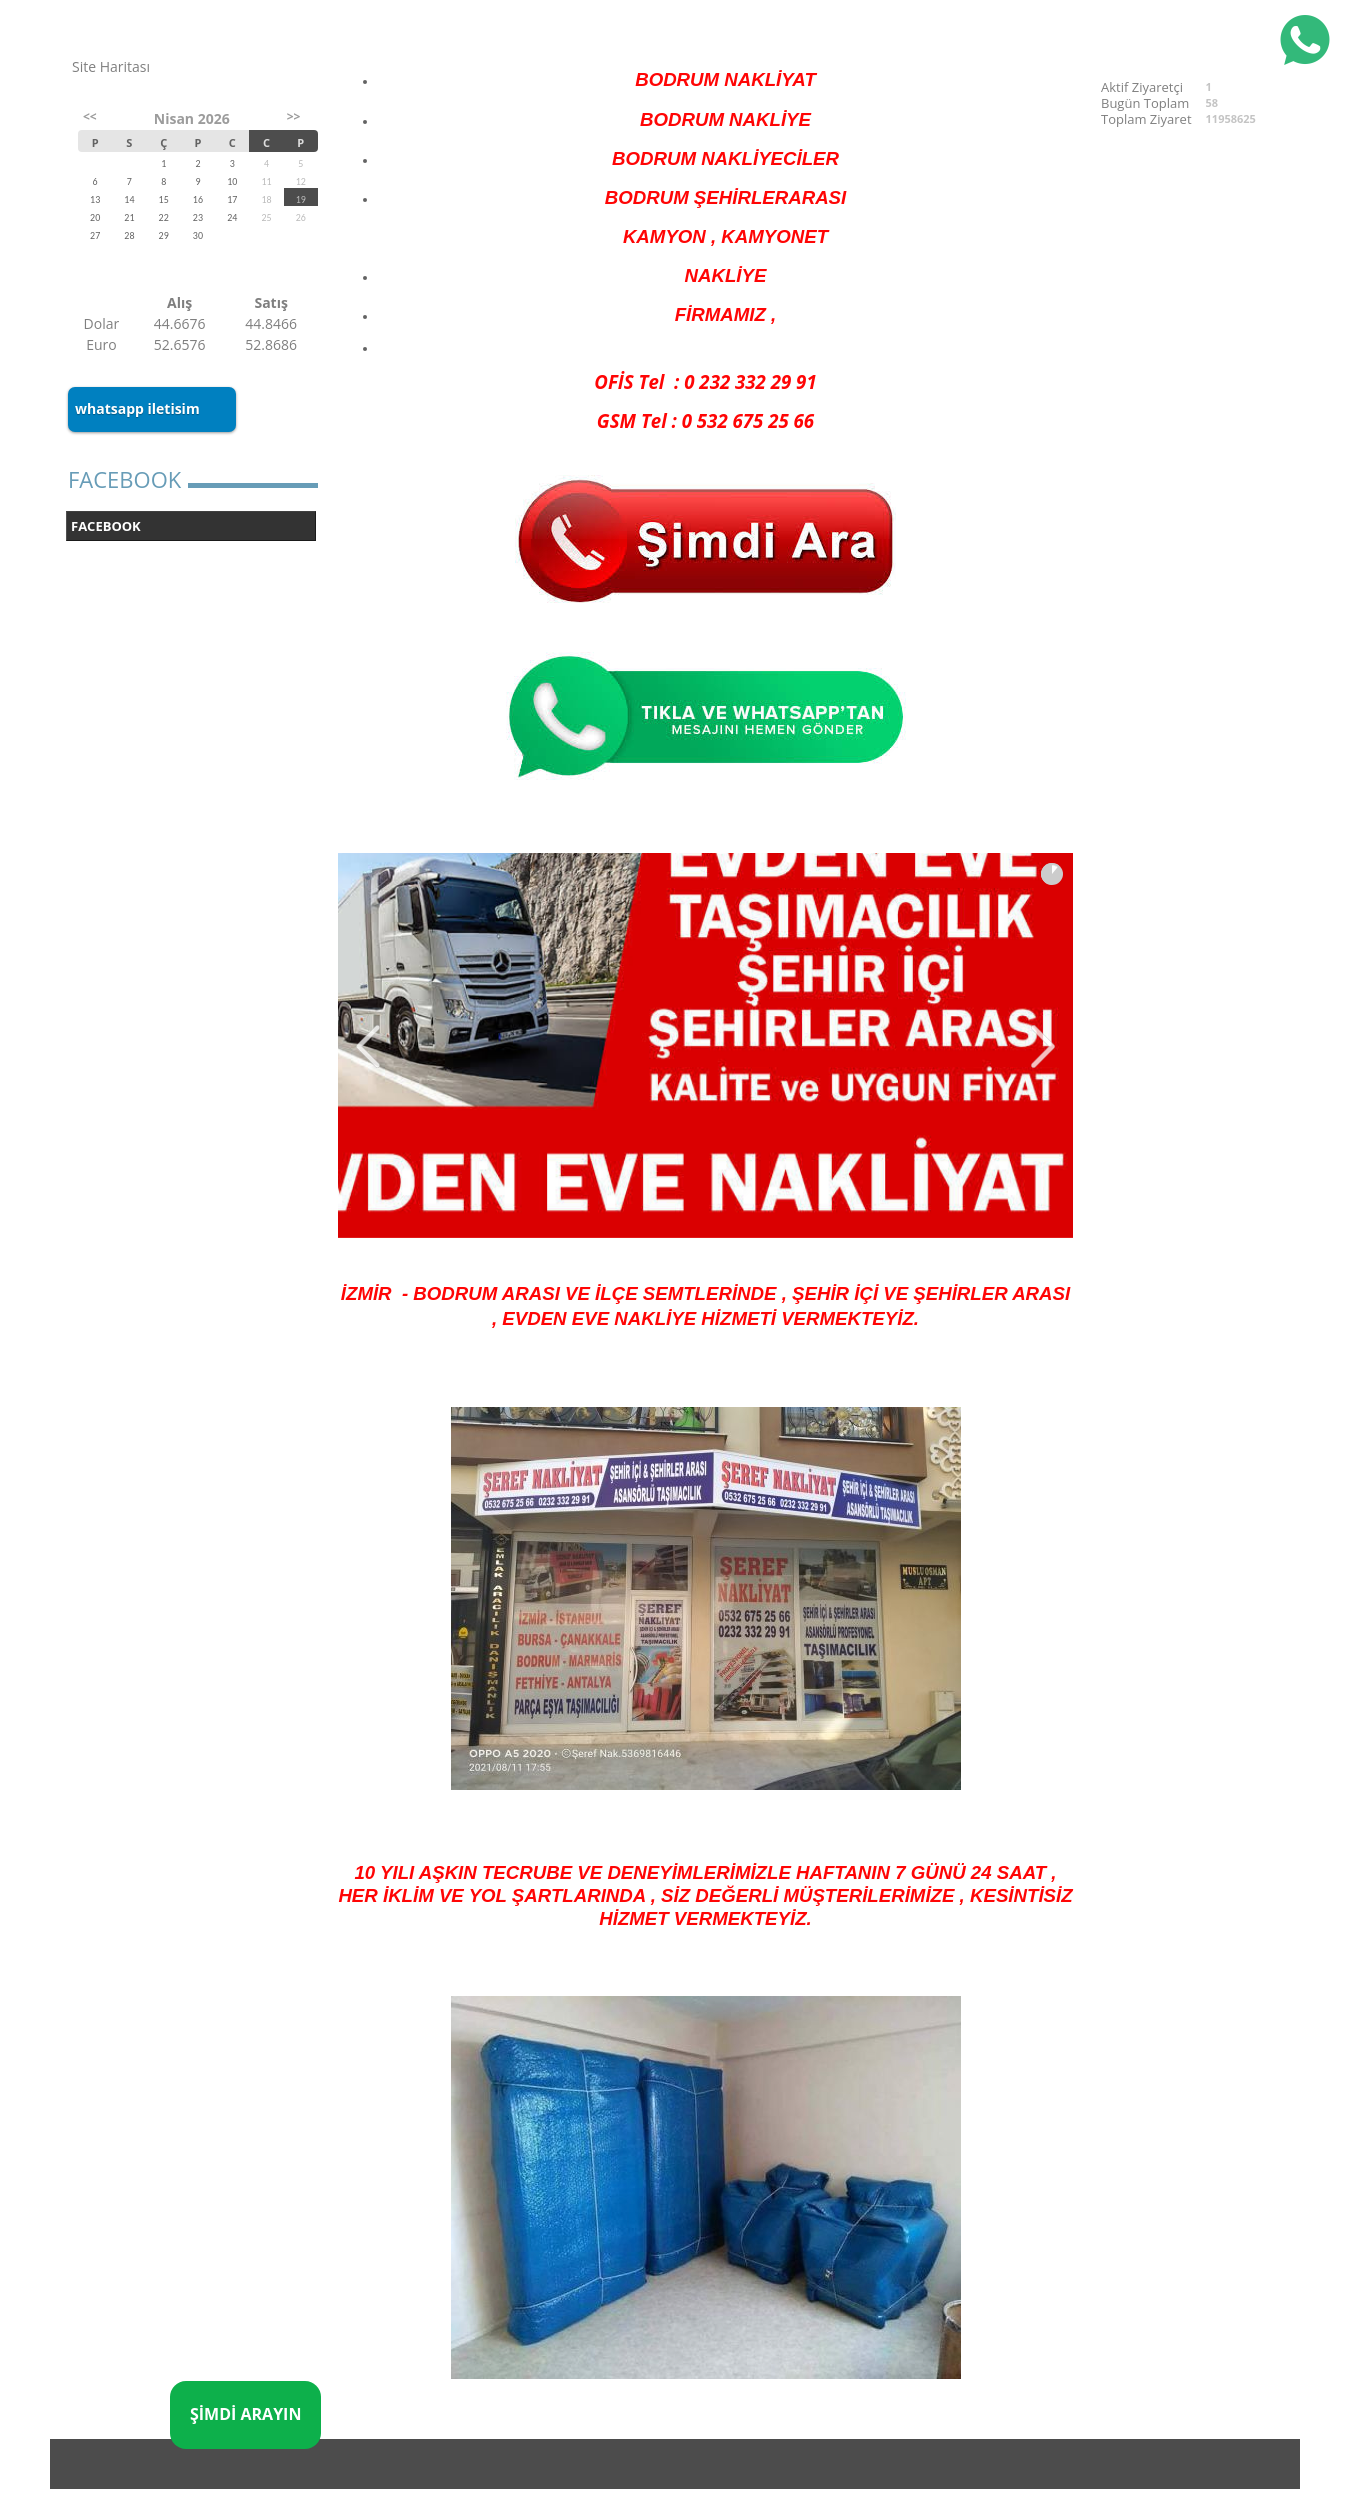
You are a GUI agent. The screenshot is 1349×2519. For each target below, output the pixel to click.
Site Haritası (111, 66)
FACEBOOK (106, 526)
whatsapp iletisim (137, 408)
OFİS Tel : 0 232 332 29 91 (705, 381)
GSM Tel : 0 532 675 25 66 (705, 420)
